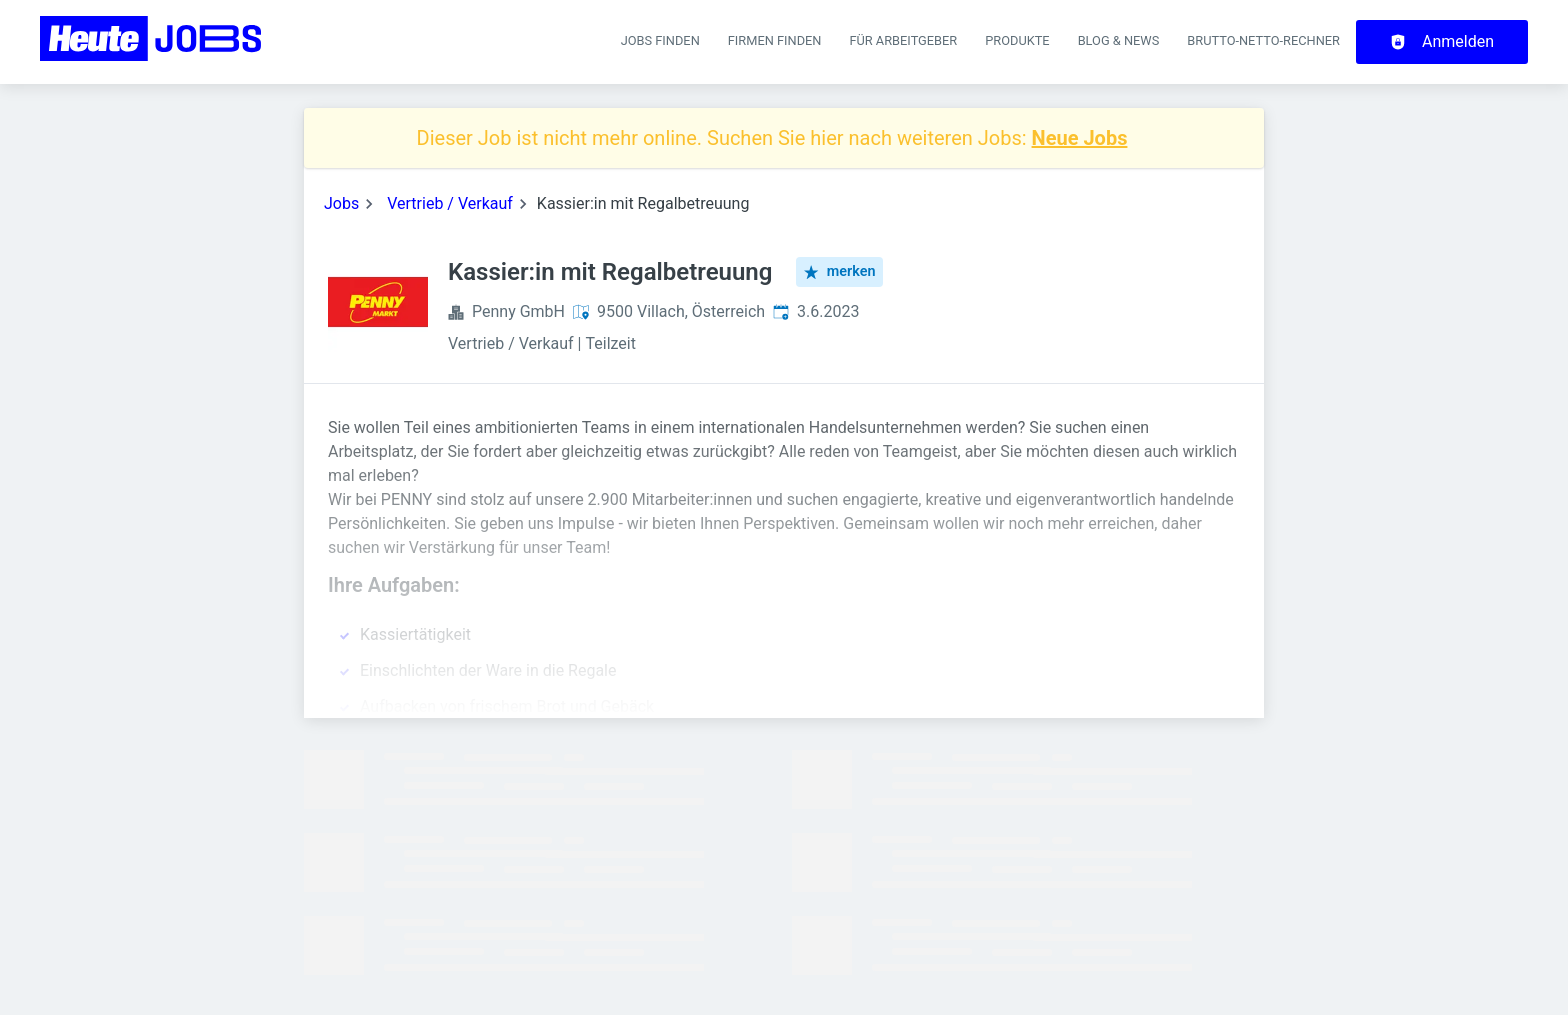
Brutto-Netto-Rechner (1263, 40)
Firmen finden (775, 40)
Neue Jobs (1080, 138)
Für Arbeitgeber (903, 40)
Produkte (1017, 40)
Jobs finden (660, 40)
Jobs (341, 203)
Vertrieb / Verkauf (450, 203)
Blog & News (1119, 40)
